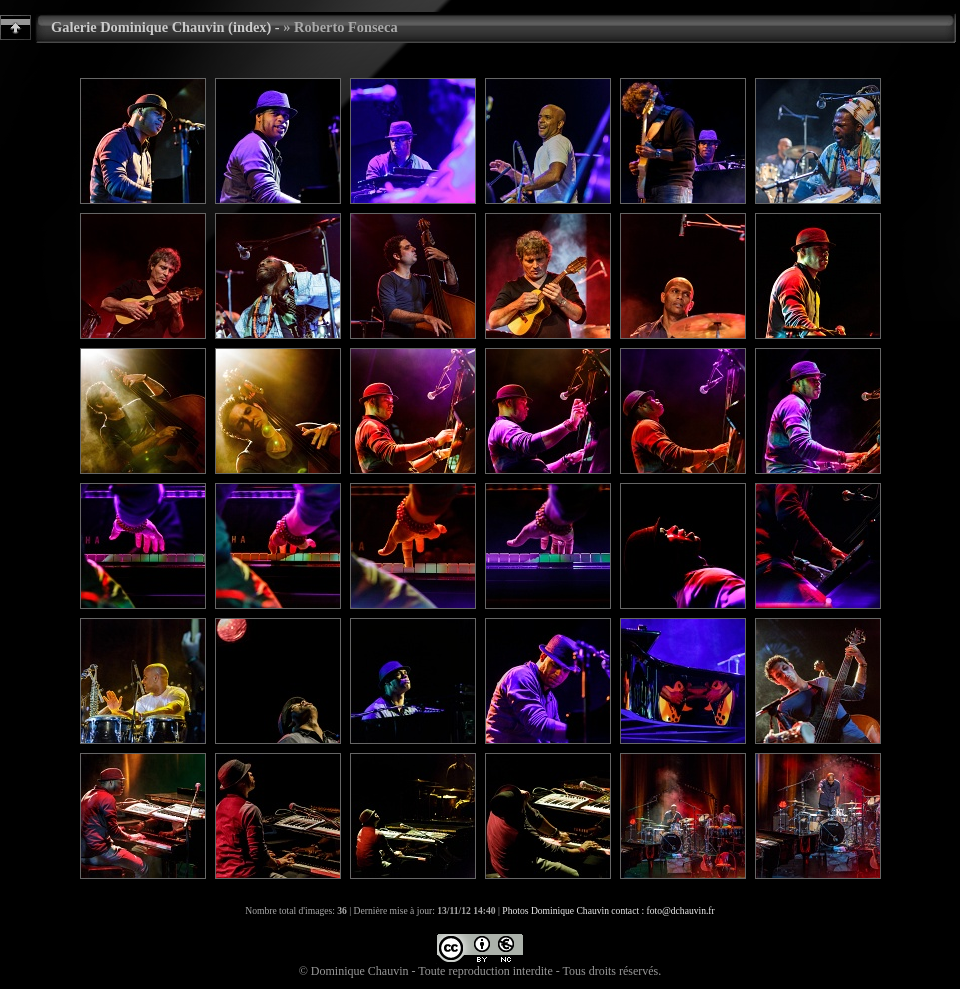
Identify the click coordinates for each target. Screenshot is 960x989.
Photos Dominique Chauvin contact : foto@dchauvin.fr (608, 910)
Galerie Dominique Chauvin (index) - (165, 27)
